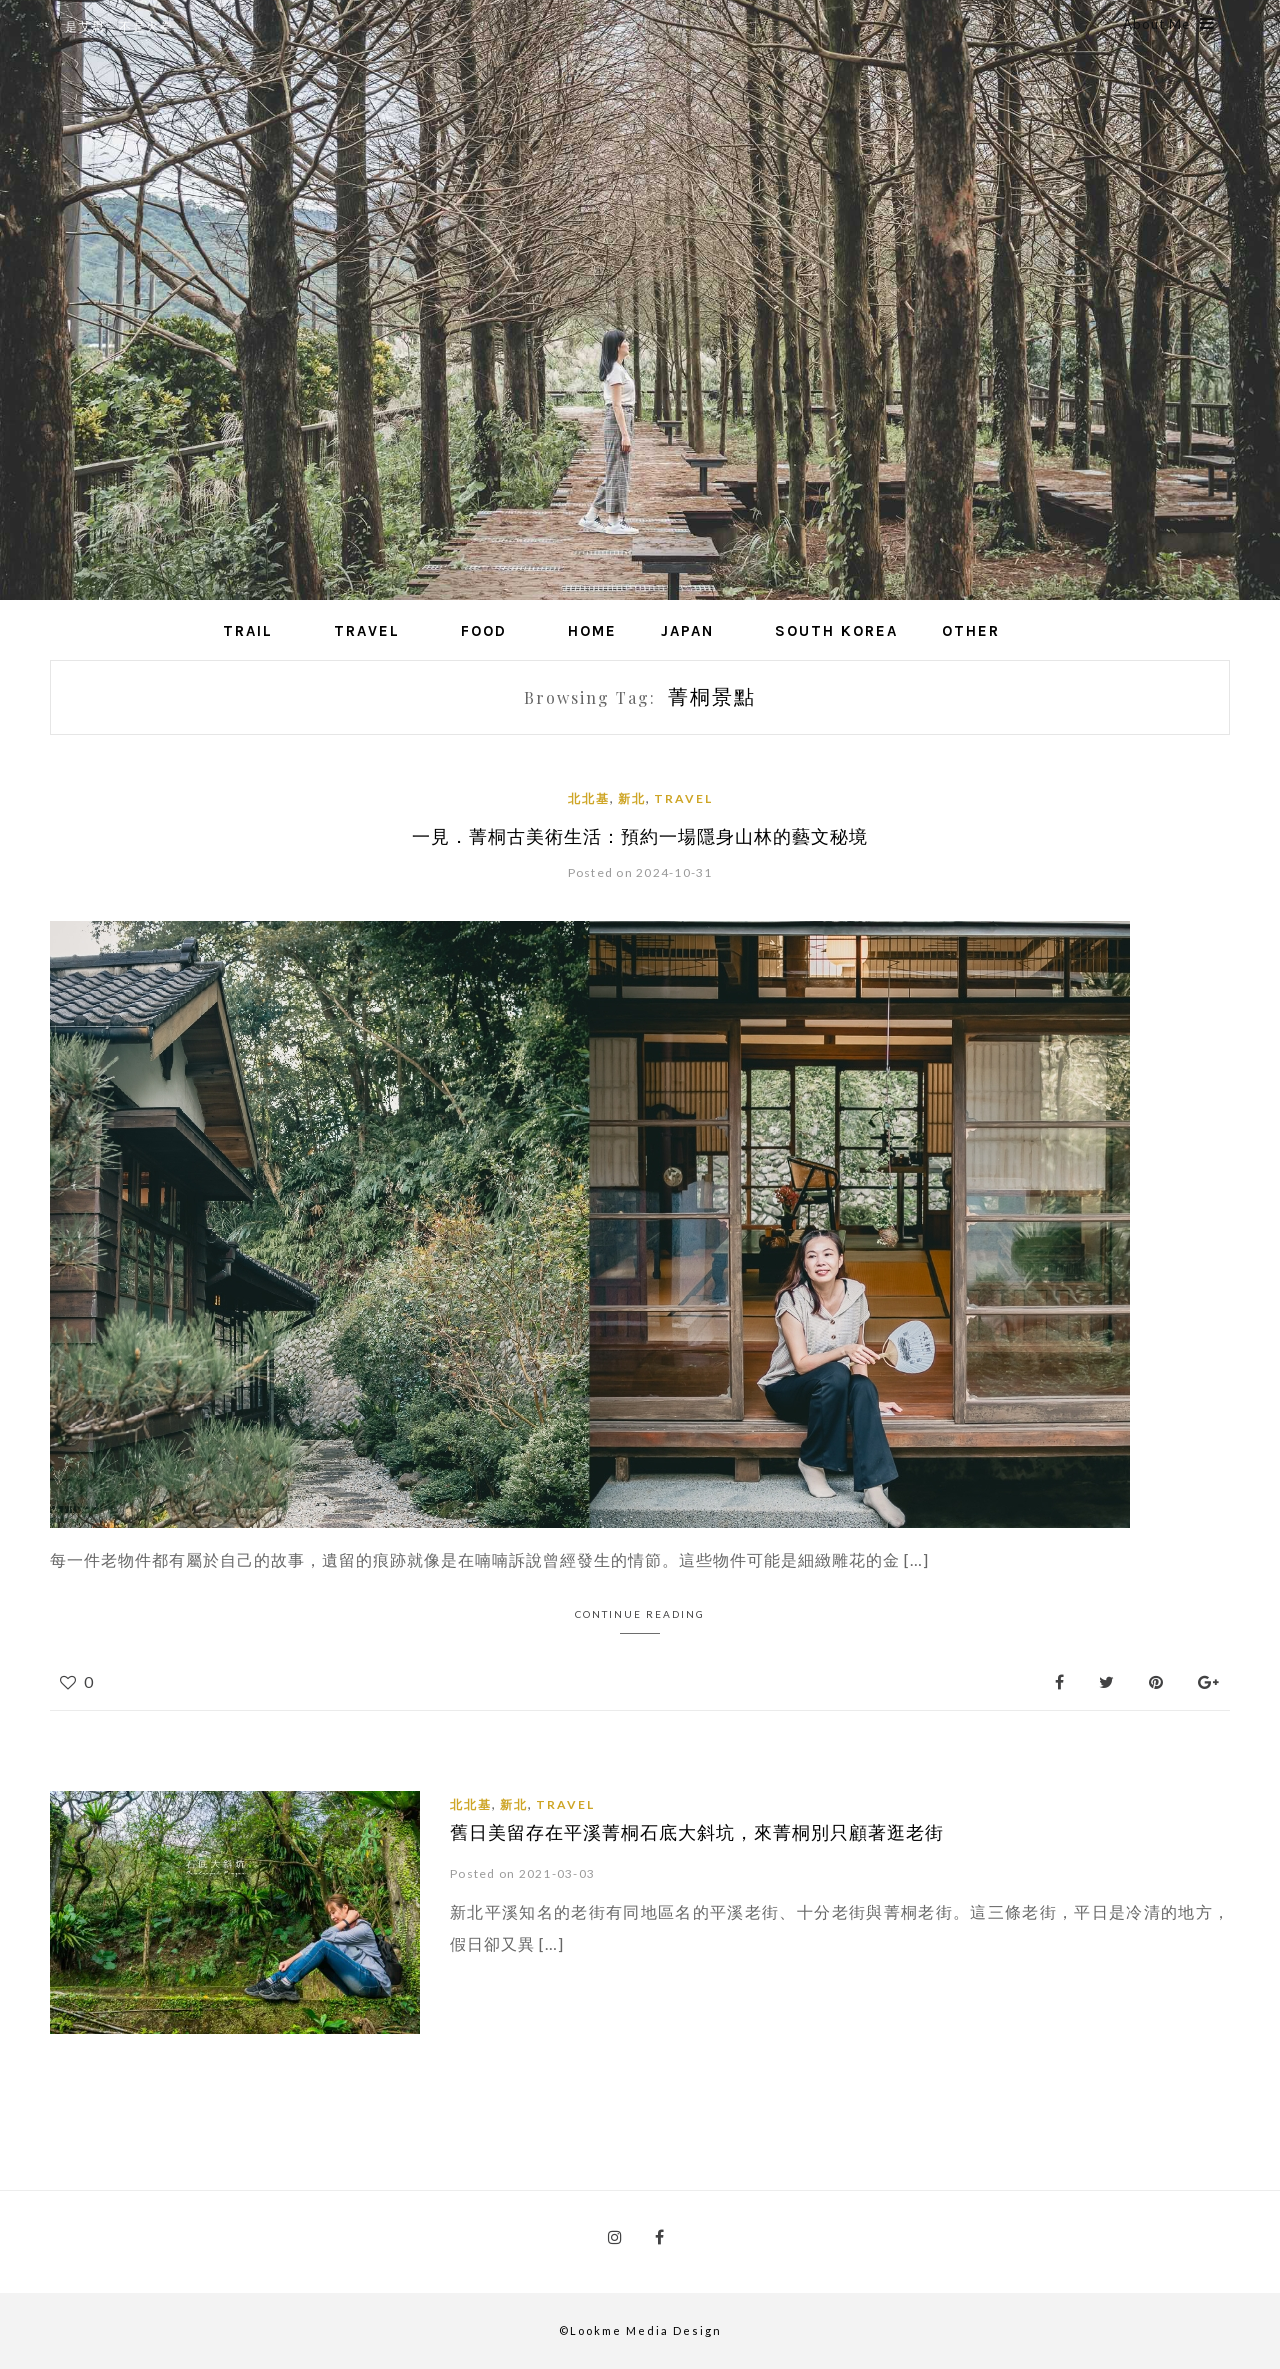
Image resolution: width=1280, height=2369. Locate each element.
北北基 (589, 798)
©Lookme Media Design (640, 2330)
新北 (632, 798)
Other (971, 631)
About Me (1169, 24)
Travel (367, 631)
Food (484, 631)
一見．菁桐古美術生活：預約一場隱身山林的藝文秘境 (640, 836)
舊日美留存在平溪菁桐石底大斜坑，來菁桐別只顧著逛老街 (697, 1832)
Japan (687, 631)
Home (592, 631)
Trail (248, 631)
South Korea (836, 631)
